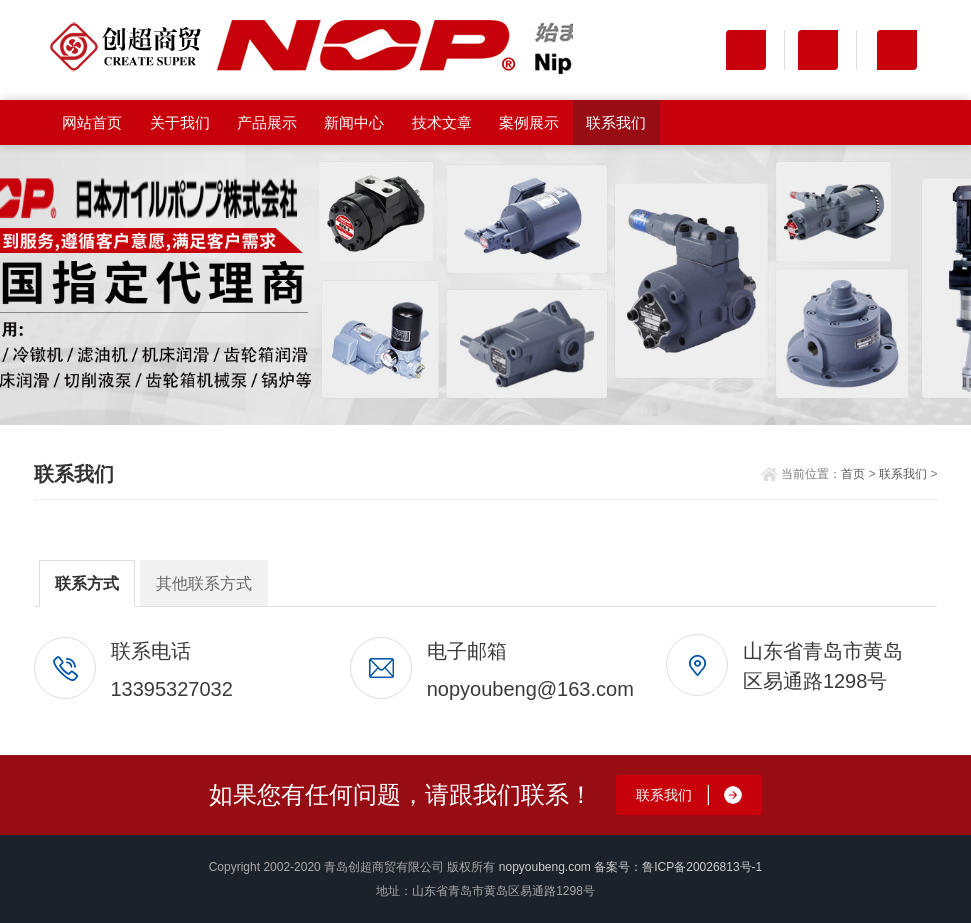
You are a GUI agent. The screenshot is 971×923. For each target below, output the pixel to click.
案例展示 (529, 122)
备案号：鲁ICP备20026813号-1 (678, 867)
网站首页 (92, 122)
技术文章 (442, 122)
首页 (853, 474)
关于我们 (180, 122)
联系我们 (616, 122)
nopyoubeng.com (545, 867)
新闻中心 (354, 122)
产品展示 (267, 122)
